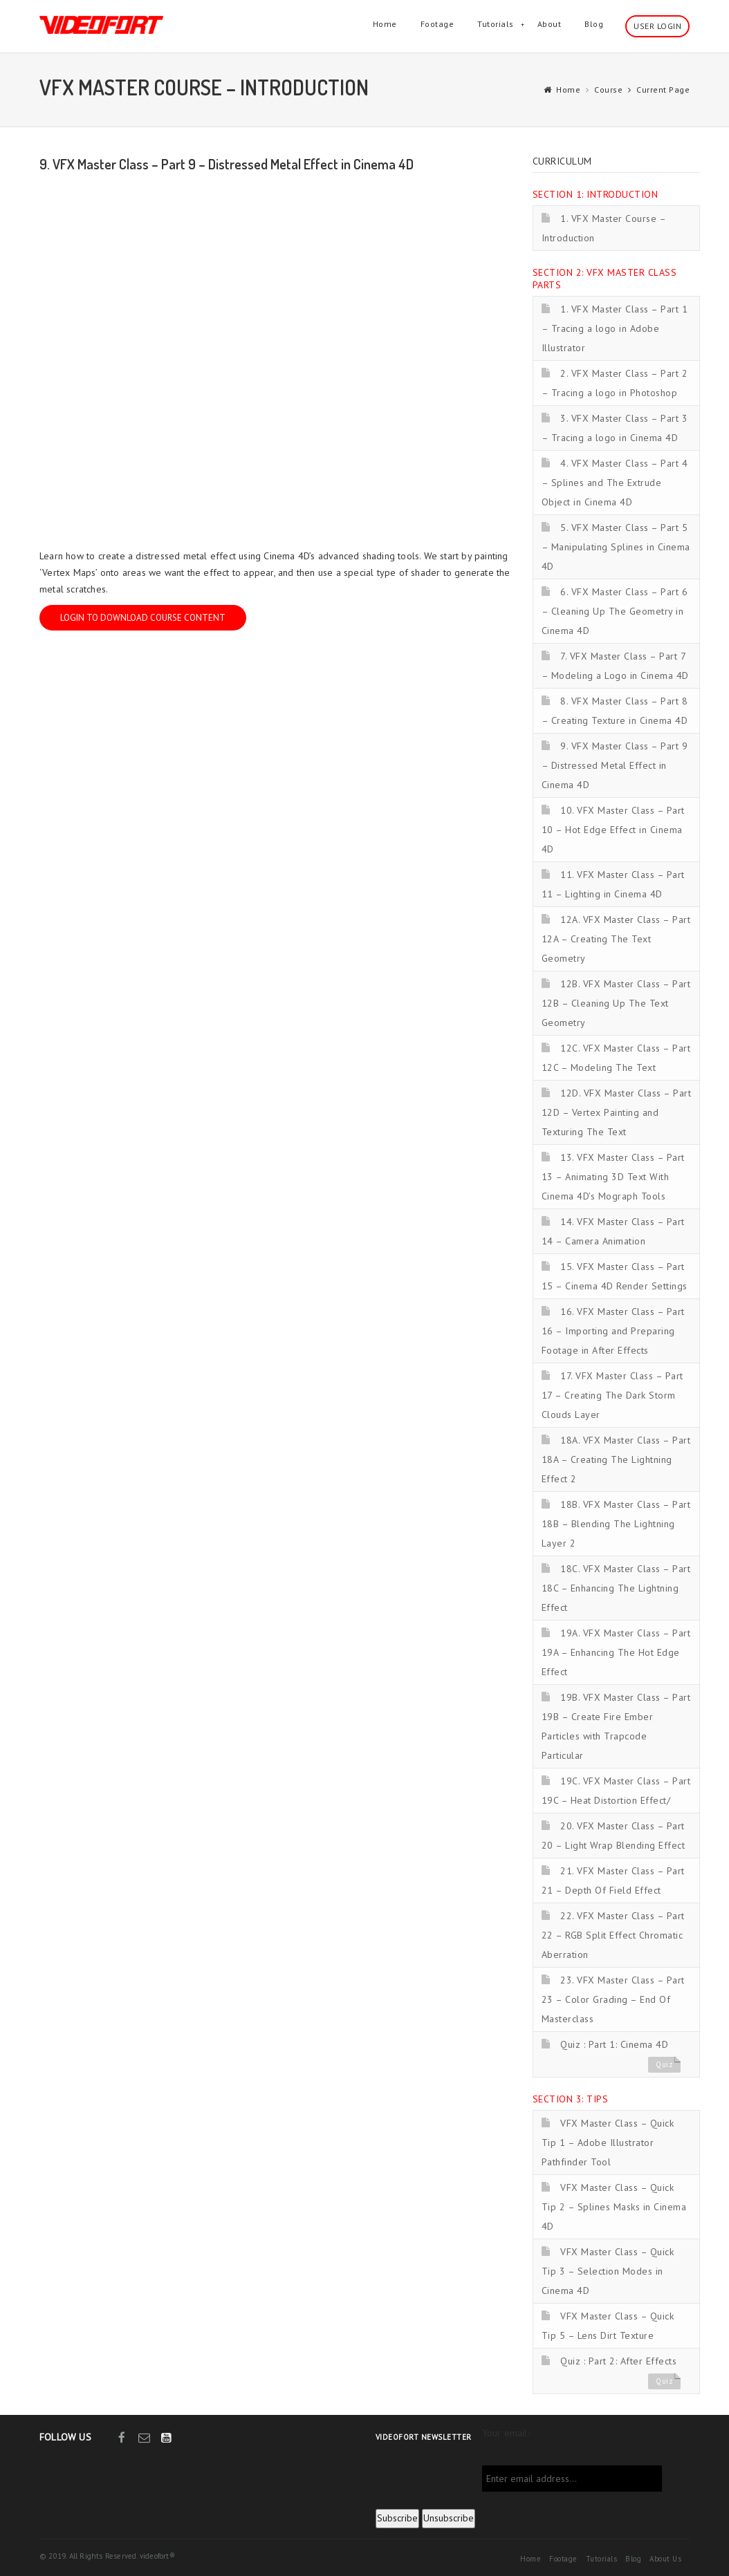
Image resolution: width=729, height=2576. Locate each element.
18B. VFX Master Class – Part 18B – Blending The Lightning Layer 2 (616, 1523)
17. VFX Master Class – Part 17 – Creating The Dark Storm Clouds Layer (612, 1395)
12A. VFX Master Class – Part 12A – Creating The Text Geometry (616, 938)
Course (608, 89)
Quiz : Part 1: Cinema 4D (614, 2044)
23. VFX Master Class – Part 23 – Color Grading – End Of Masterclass (613, 1999)
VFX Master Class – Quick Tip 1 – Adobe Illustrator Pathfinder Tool (608, 2142)
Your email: (505, 2433)
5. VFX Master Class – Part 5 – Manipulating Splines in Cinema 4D (616, 546)
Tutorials (495, 24)
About (549, 24)
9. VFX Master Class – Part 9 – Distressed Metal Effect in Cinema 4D (615, 765)
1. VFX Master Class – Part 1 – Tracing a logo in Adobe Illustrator (615, 328)
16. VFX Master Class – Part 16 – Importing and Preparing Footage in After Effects (613, 1330)
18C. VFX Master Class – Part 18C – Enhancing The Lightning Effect (616, 1588)
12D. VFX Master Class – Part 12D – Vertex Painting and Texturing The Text (617, 1112)
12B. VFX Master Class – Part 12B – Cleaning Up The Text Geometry (616, 1003)
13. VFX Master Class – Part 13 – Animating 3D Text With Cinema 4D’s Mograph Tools (613, 1176)
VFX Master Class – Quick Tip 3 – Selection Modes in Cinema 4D (608, 2271)
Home (385, 24)
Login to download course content (142, 618)
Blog (593, 24)
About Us (665, 2559)
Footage (437, 24)
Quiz (664, 2064)
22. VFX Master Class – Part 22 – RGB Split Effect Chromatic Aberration (613, 1935)
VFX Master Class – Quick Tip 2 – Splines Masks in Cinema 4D (614, 2206)
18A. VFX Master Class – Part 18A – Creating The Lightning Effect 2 (616, 1459)
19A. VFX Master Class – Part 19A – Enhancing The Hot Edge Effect (616, 1652)
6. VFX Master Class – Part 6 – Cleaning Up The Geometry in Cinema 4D (615, 611)
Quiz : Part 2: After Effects (618, 2361)
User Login (657, 26)
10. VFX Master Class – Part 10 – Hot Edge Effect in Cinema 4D (613, 829)
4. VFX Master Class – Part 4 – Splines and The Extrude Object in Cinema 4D (615, 482)
